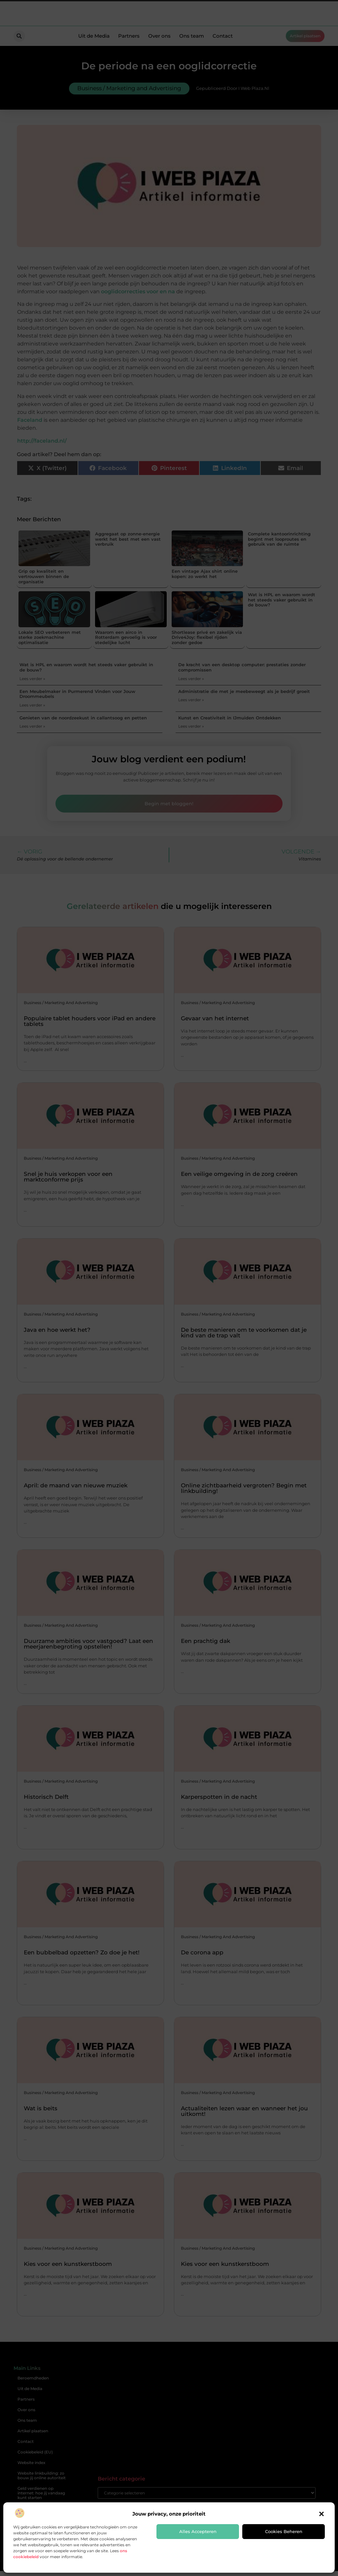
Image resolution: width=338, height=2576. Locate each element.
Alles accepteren (198, 2531)
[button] (321, 2514)
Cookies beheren (283, 2531)
